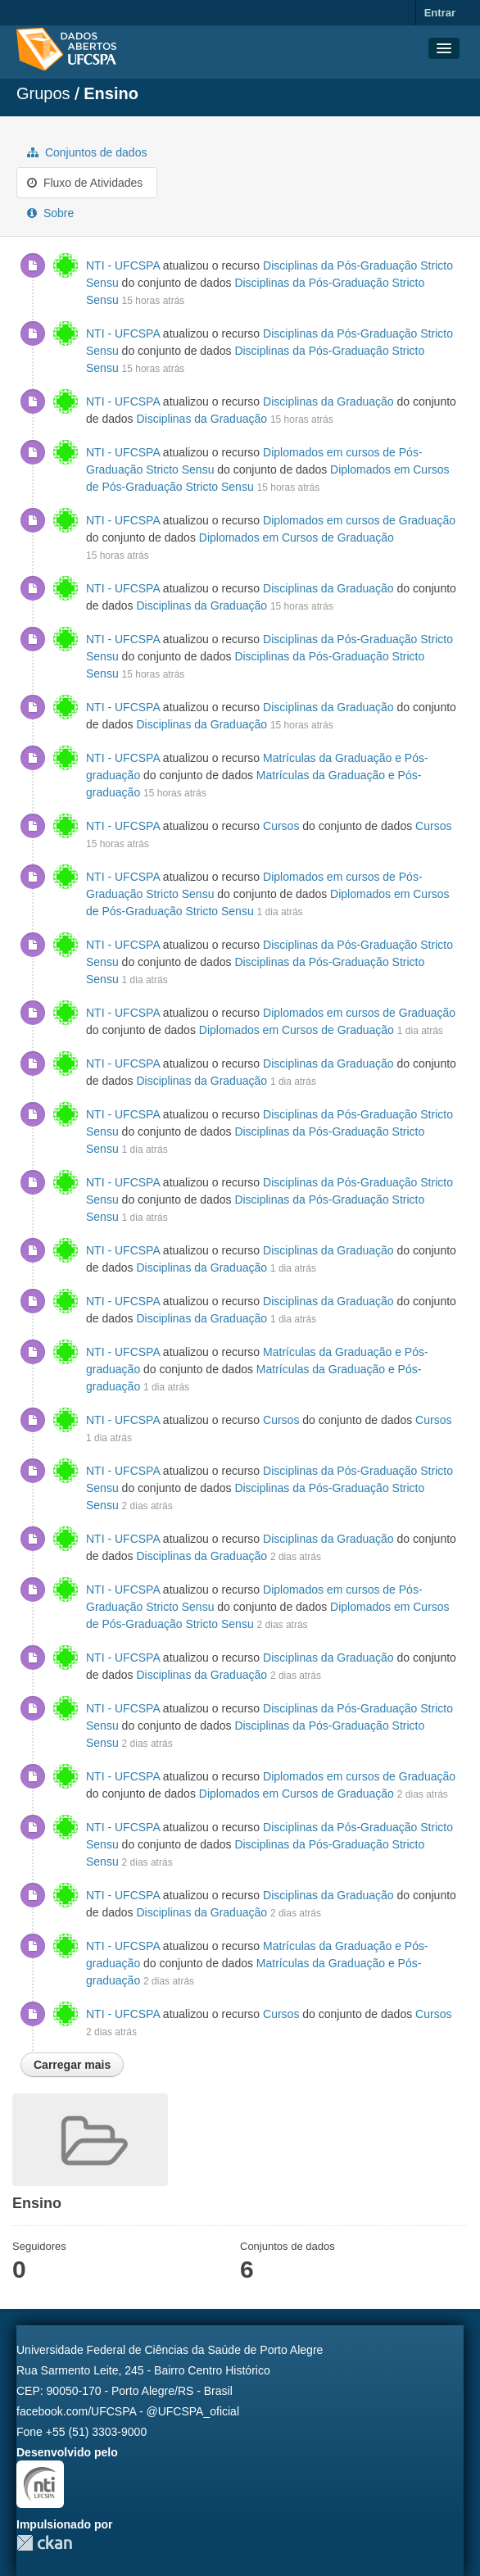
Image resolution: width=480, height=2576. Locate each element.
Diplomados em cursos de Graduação (359, 520)
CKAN (44, 2542)
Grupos (43, 93)
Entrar (439, 13)
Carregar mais (72, 2064)
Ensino (111, 93)
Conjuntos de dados (87, 152)
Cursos (281, 825)
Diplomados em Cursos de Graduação (296, 537)
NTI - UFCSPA (123, 265)
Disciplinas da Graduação (328, 401)
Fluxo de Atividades (85, 182)
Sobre (50, 213)
